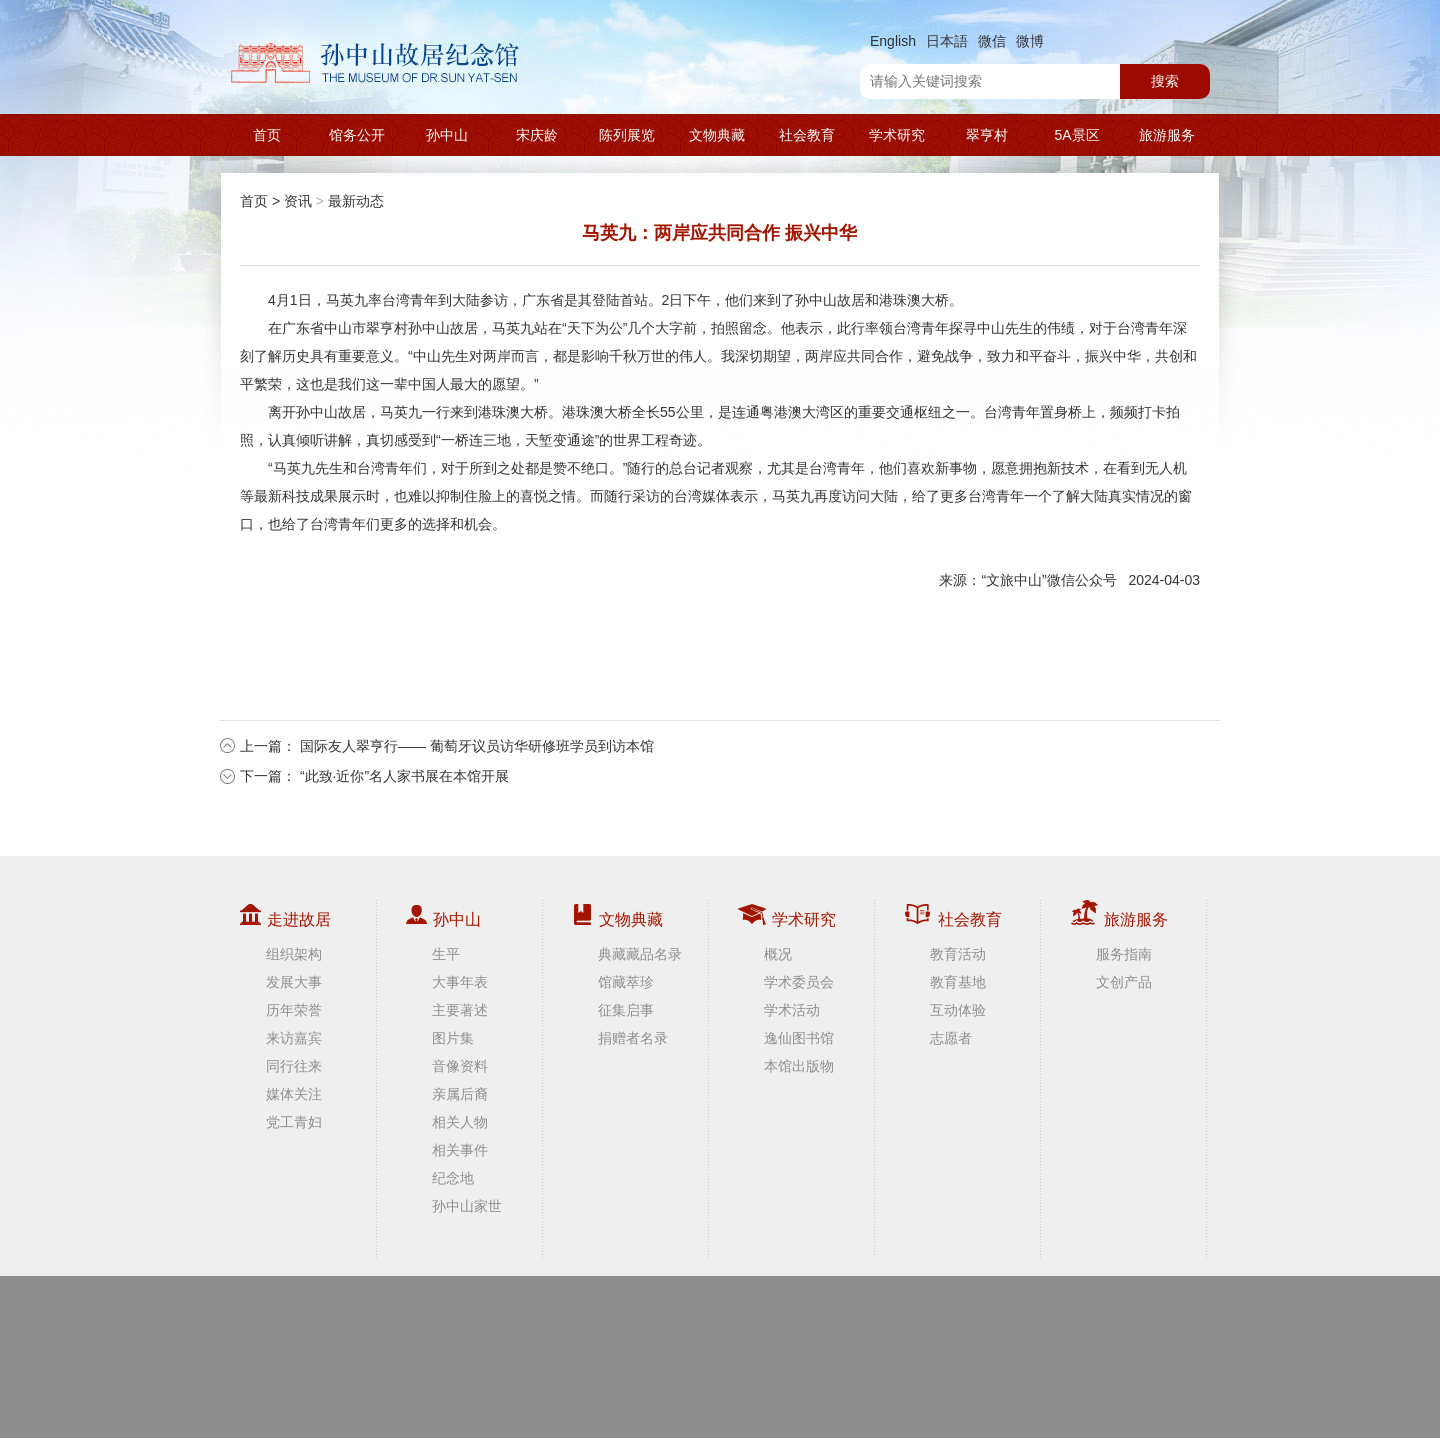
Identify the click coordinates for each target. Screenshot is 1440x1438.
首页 (267, 135)
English (893, 41)
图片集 (453, 1038)
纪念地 (453, 1178)
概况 (778, 954)
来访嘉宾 (294, 1038)
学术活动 (792, 1010)
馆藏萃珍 (626, 982)
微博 (1030, 41)
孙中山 (447, 135)
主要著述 (460, 1010)
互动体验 (958, 1010)
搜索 (1165, 81)
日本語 (947, 41)
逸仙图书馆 (799, 1038)
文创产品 (1124, 982)
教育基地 (958, 982)
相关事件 (460, 1150)
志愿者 (951, 1038)
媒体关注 (294, 1094)
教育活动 (958, 954)
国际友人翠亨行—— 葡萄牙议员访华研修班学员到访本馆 (477, 746)
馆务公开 (357, 135)
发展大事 (294, 982)
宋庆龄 (537, 135)
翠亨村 (987, 135)
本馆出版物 (799, 1066)
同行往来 (294, 1066)
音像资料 (460, 1066)
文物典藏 (717, 135)
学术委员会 (799, 982)
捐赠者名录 (633, 1038)
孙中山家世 (467, 1206)
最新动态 (356, 201)
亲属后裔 (460, 1094)
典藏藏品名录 (640, 954)
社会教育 (807, 135)
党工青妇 (294, 1122)
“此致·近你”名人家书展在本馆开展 (404, 776)
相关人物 (460, 1122)
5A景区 (1076, 135)
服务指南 (1124, 954)
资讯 (298, 201)
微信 (992, 41)
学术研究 (897, 135)
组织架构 (294, 954)
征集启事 (626, 1010)
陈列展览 (627, 135)
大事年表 (460, 982)
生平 (446, 954)
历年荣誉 (294, 1010)
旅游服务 (1167, 135)
